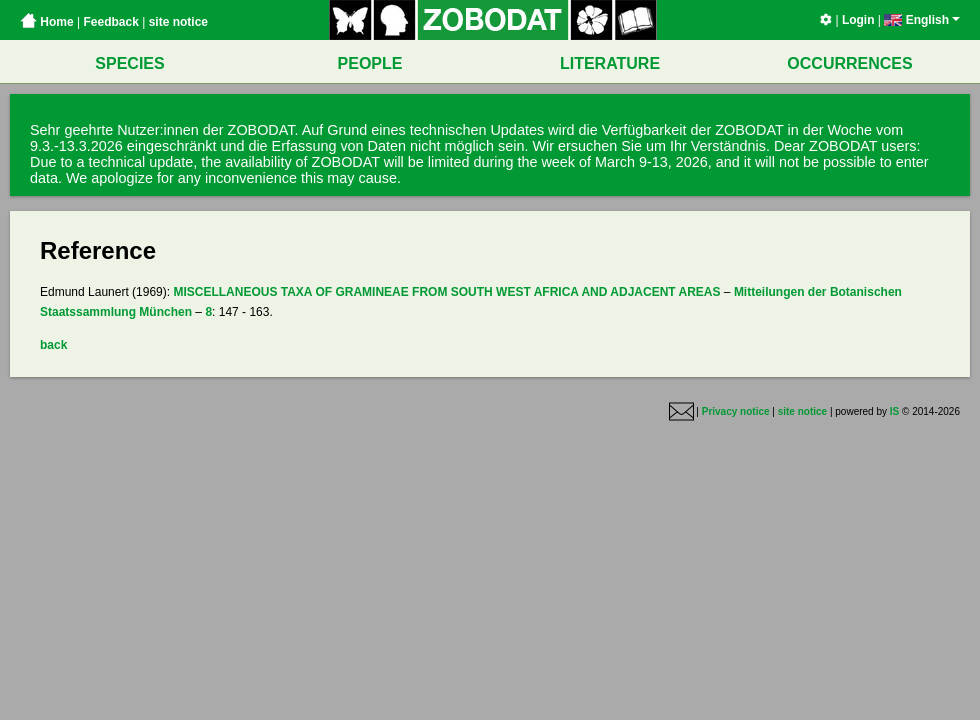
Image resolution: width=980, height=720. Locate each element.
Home (47, 22)
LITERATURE (610, 63)
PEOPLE (370, 63)
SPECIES (129, 63)
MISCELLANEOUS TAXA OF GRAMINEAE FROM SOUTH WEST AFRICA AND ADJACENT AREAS (446, 292)
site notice (178, 22)
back (53, 345)
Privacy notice (736, 411)
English (922, 20)
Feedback (110, 22)
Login (858, 20)
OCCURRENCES (849, 63)
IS (894, 411)
